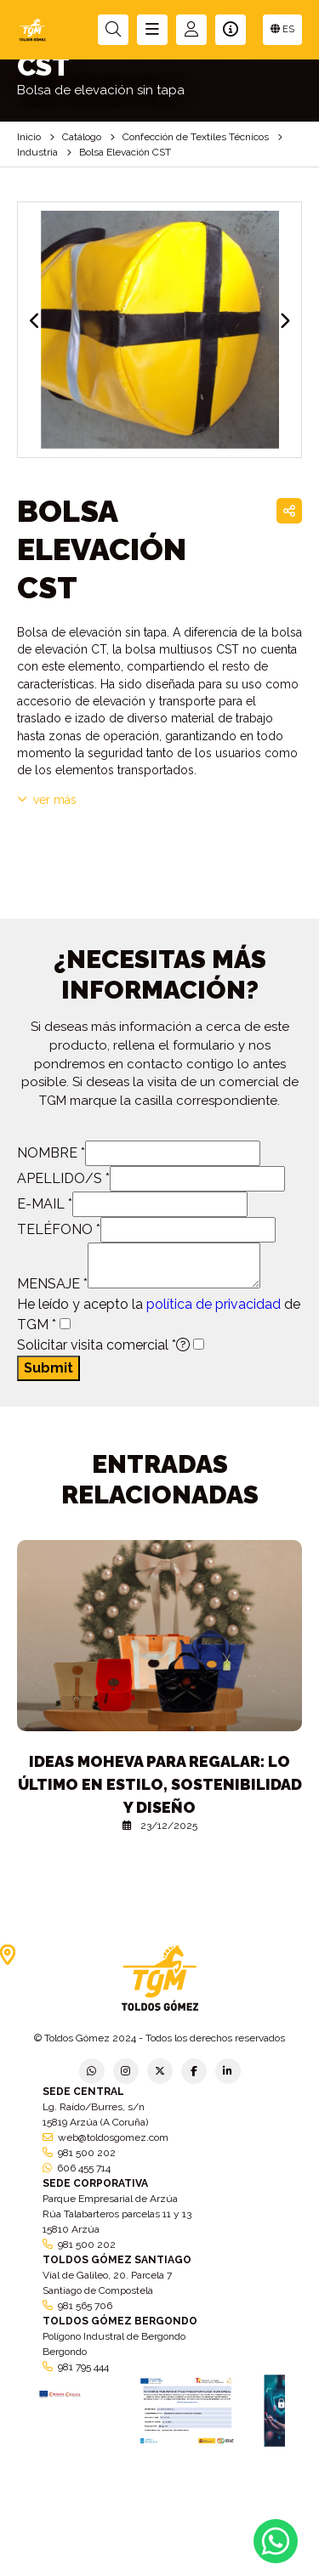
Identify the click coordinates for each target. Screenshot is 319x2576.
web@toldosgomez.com (113, 2137)
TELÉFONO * (58, 1229)
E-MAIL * (44, 1204)
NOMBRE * (51, 1153)
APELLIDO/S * (63, 1178)
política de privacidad (213, 1304)
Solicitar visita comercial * (103, 1345)
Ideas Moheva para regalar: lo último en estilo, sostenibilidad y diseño (160, 1784)
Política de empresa (100, 2555)
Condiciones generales (226, 2555)
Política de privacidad (29, 2555)
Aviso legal (159, 2555)
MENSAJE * (52, 1284)
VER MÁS (47, 800)
